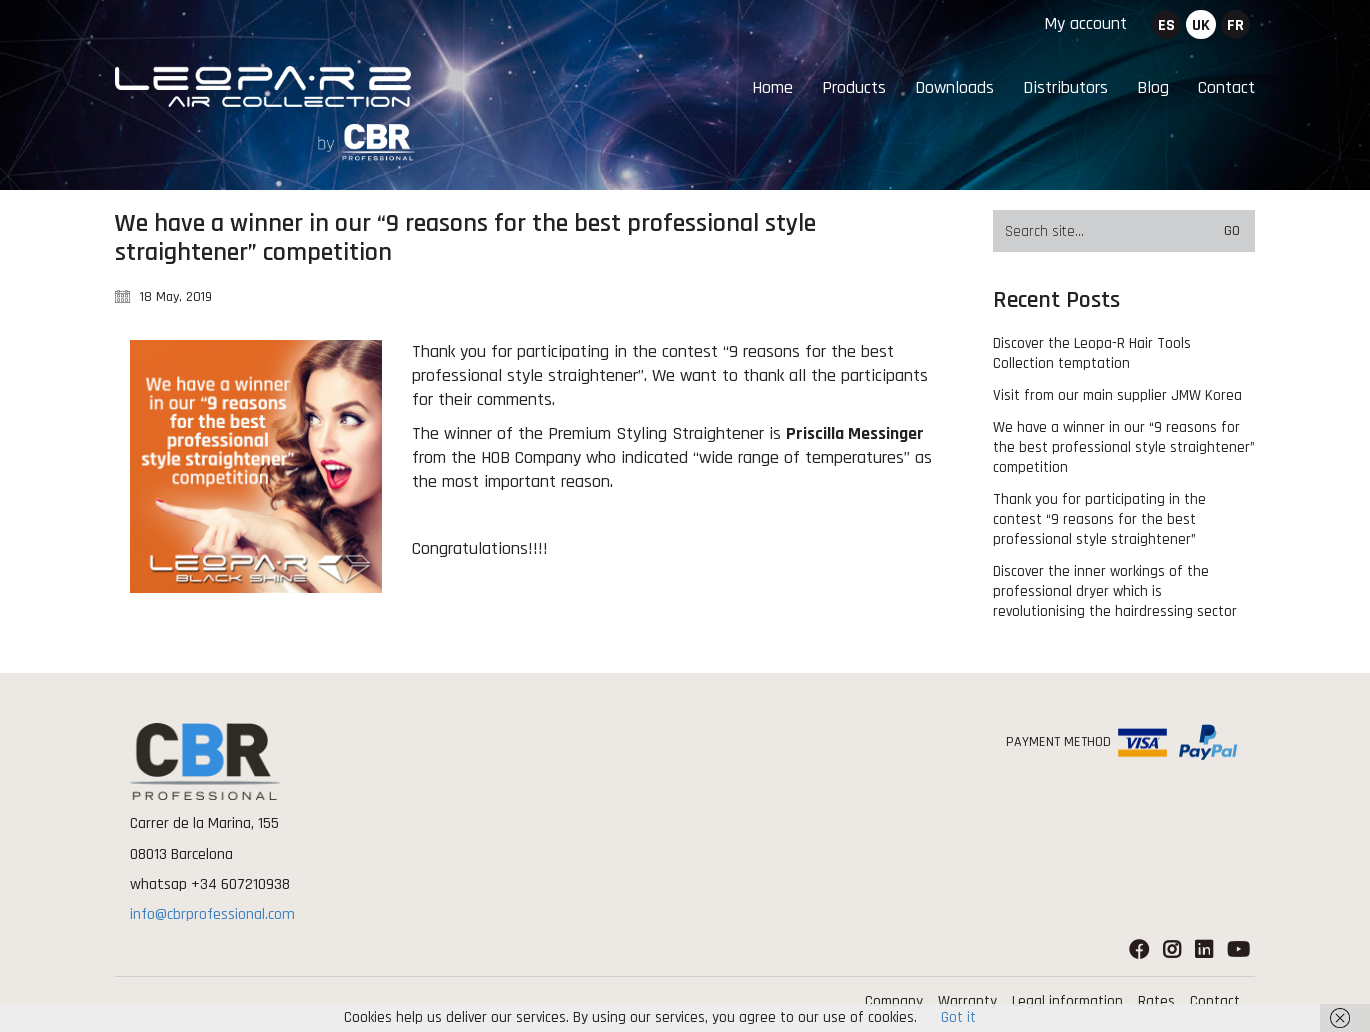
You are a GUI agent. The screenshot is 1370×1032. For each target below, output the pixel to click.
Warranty (967, 1001)
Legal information (1067, 1001)
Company (894, 1001)
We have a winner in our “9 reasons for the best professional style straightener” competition (1124, 447)
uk (1201, 25)
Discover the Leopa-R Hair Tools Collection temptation (1092, 353)
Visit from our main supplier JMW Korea (1117, 395)
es (1166, 25)
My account (1085, 23)
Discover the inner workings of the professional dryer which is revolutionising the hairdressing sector (1115, 591)
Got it (958, 1017)
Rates (1156, 1001)
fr (1235, 25)
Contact (1215, 1001)
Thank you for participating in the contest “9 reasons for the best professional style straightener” (1099, 519)
